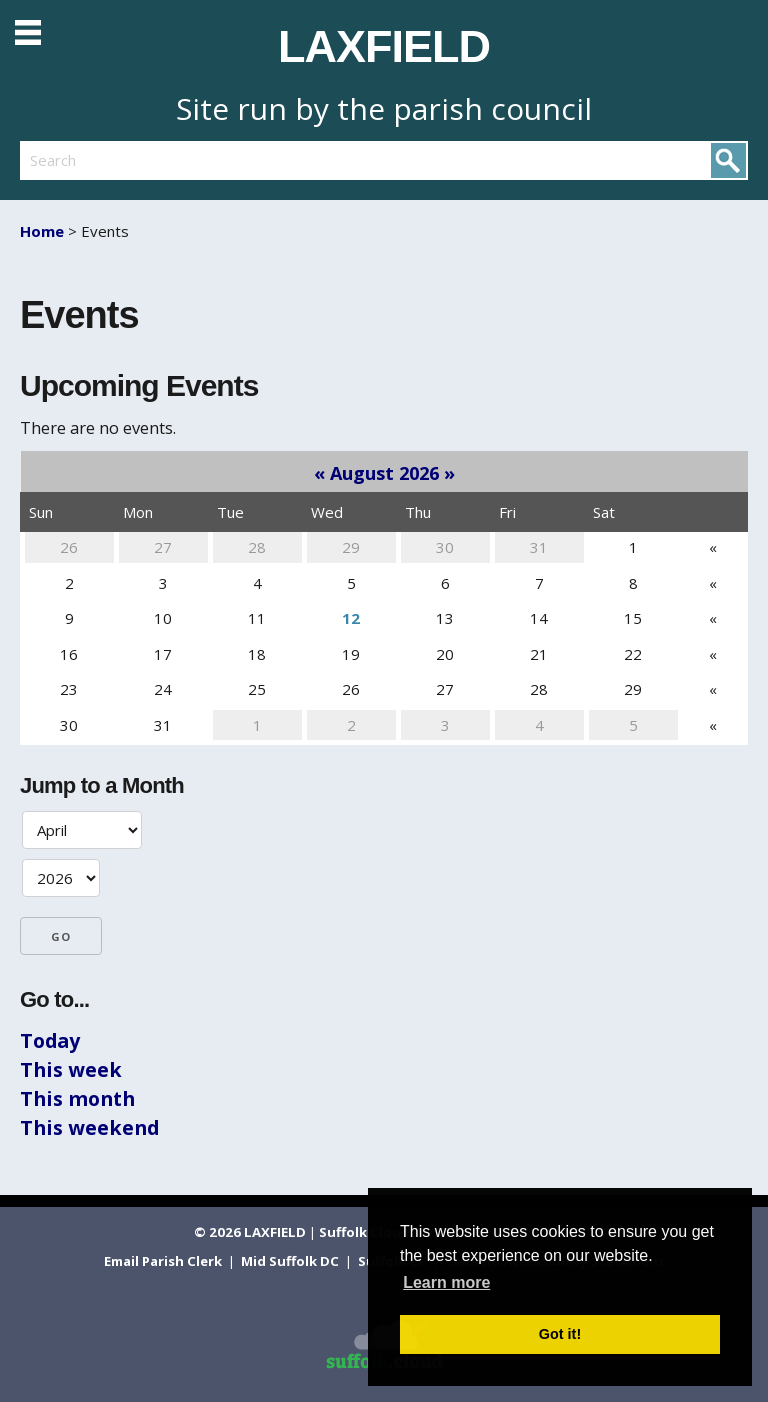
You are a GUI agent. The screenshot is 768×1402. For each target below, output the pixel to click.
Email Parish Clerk (164, 1261)
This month (77, 1098)
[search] (202, 160)
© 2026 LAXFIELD (250, 1232)
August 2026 (384, 473)
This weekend (89, 1127)
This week (71, 1069)
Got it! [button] (560, 1334)
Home (42, 231)
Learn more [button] (446, 1282)
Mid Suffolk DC (291, 1261)
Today (50, 1040)
